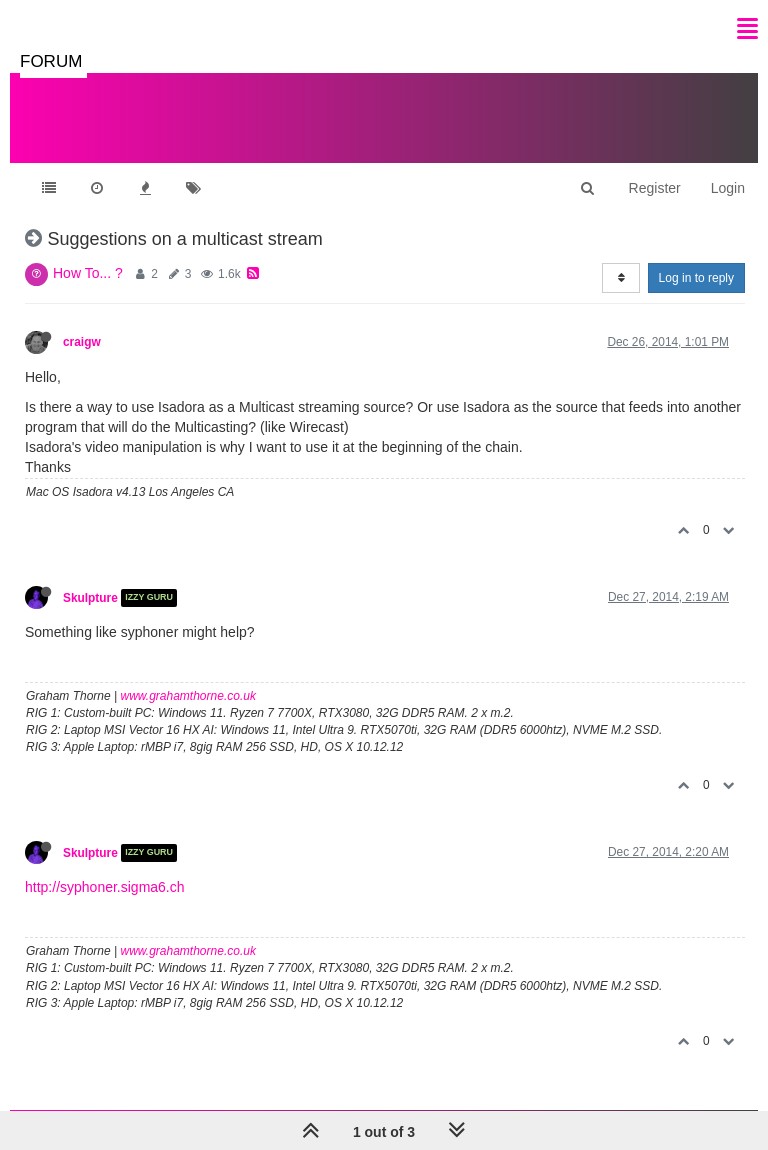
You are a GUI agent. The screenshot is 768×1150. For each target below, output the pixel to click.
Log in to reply (696, 278)
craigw (82, 342)
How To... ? (88, 273)
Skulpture (90, 598)
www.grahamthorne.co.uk (188, 696)
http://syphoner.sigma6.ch (105, 887)
